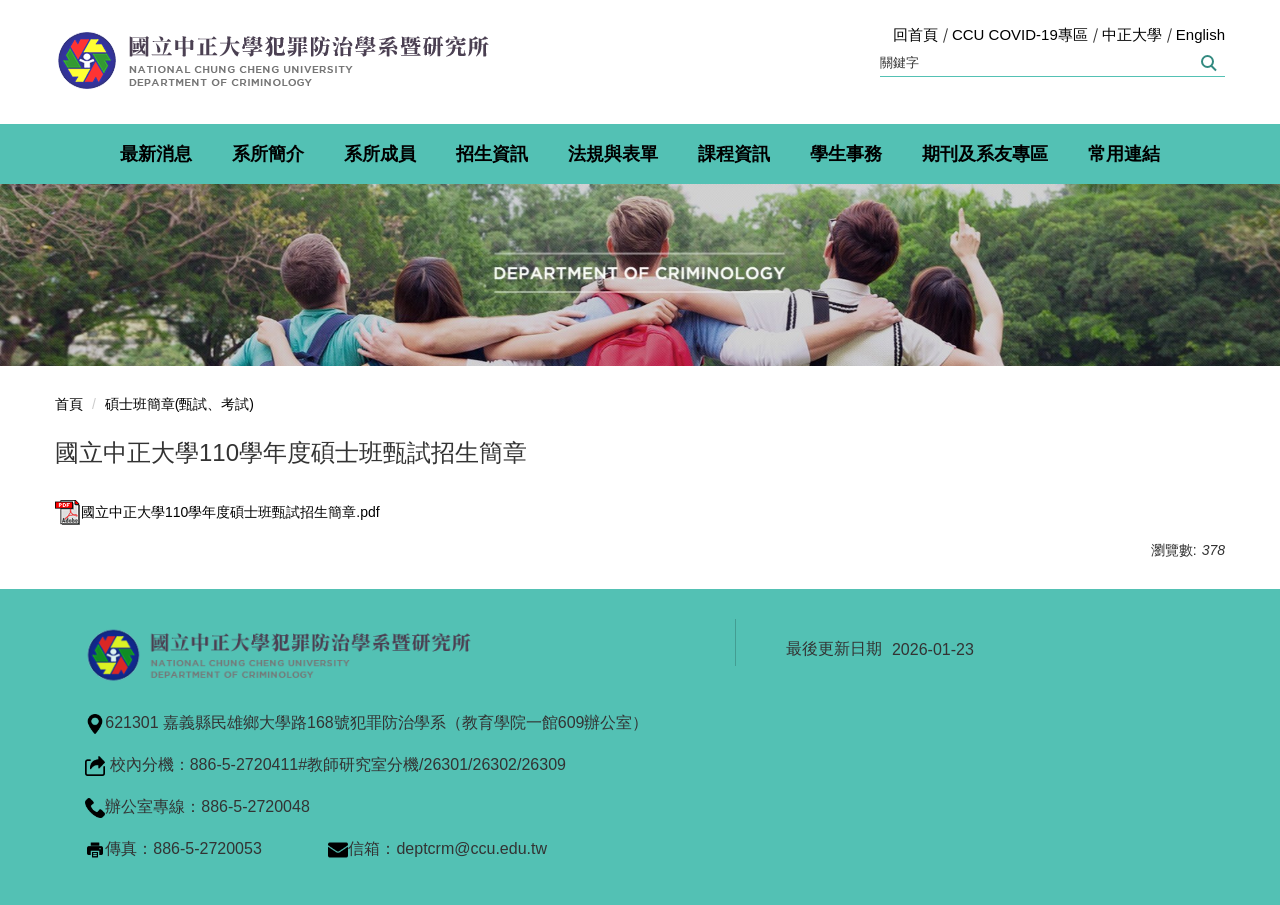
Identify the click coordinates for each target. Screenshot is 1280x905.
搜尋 (1207, 63)
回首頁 (915, 34)
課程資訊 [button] (734, 154)
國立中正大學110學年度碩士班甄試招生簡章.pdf (217, 512)
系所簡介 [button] (268, 154)
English (1200, 34)
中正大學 (1132, 34)
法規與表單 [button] (613, 154)
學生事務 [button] (846, 154)
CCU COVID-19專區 (1020, 34)
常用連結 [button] (1124, 154)
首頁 (69, 404)
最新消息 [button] (156, 154)
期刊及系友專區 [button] (985, 154)
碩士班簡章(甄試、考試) (179, 404)
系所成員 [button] (380, 154)
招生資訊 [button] (492, 154)
